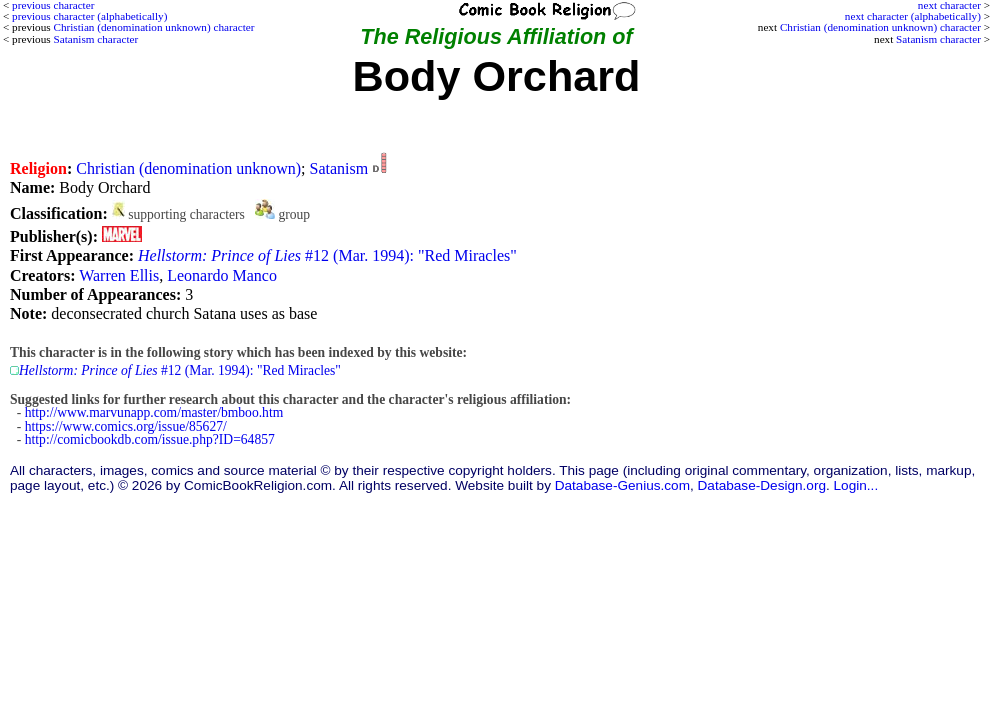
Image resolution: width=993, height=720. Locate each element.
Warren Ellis (119, 275)
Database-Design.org (762, 485)
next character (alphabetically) (913, 16)
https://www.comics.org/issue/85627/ (126, 426)
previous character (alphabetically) (89, 16)
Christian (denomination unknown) (188, 168)
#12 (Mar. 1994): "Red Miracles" (327, 255)
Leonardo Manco (222, 275)
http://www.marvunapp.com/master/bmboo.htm (154, 412)
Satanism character (938, 39)
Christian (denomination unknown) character (880, 27)
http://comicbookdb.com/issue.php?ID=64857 (150, 439)
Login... (856, 485)
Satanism (339, 168)
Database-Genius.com (622, 485)
